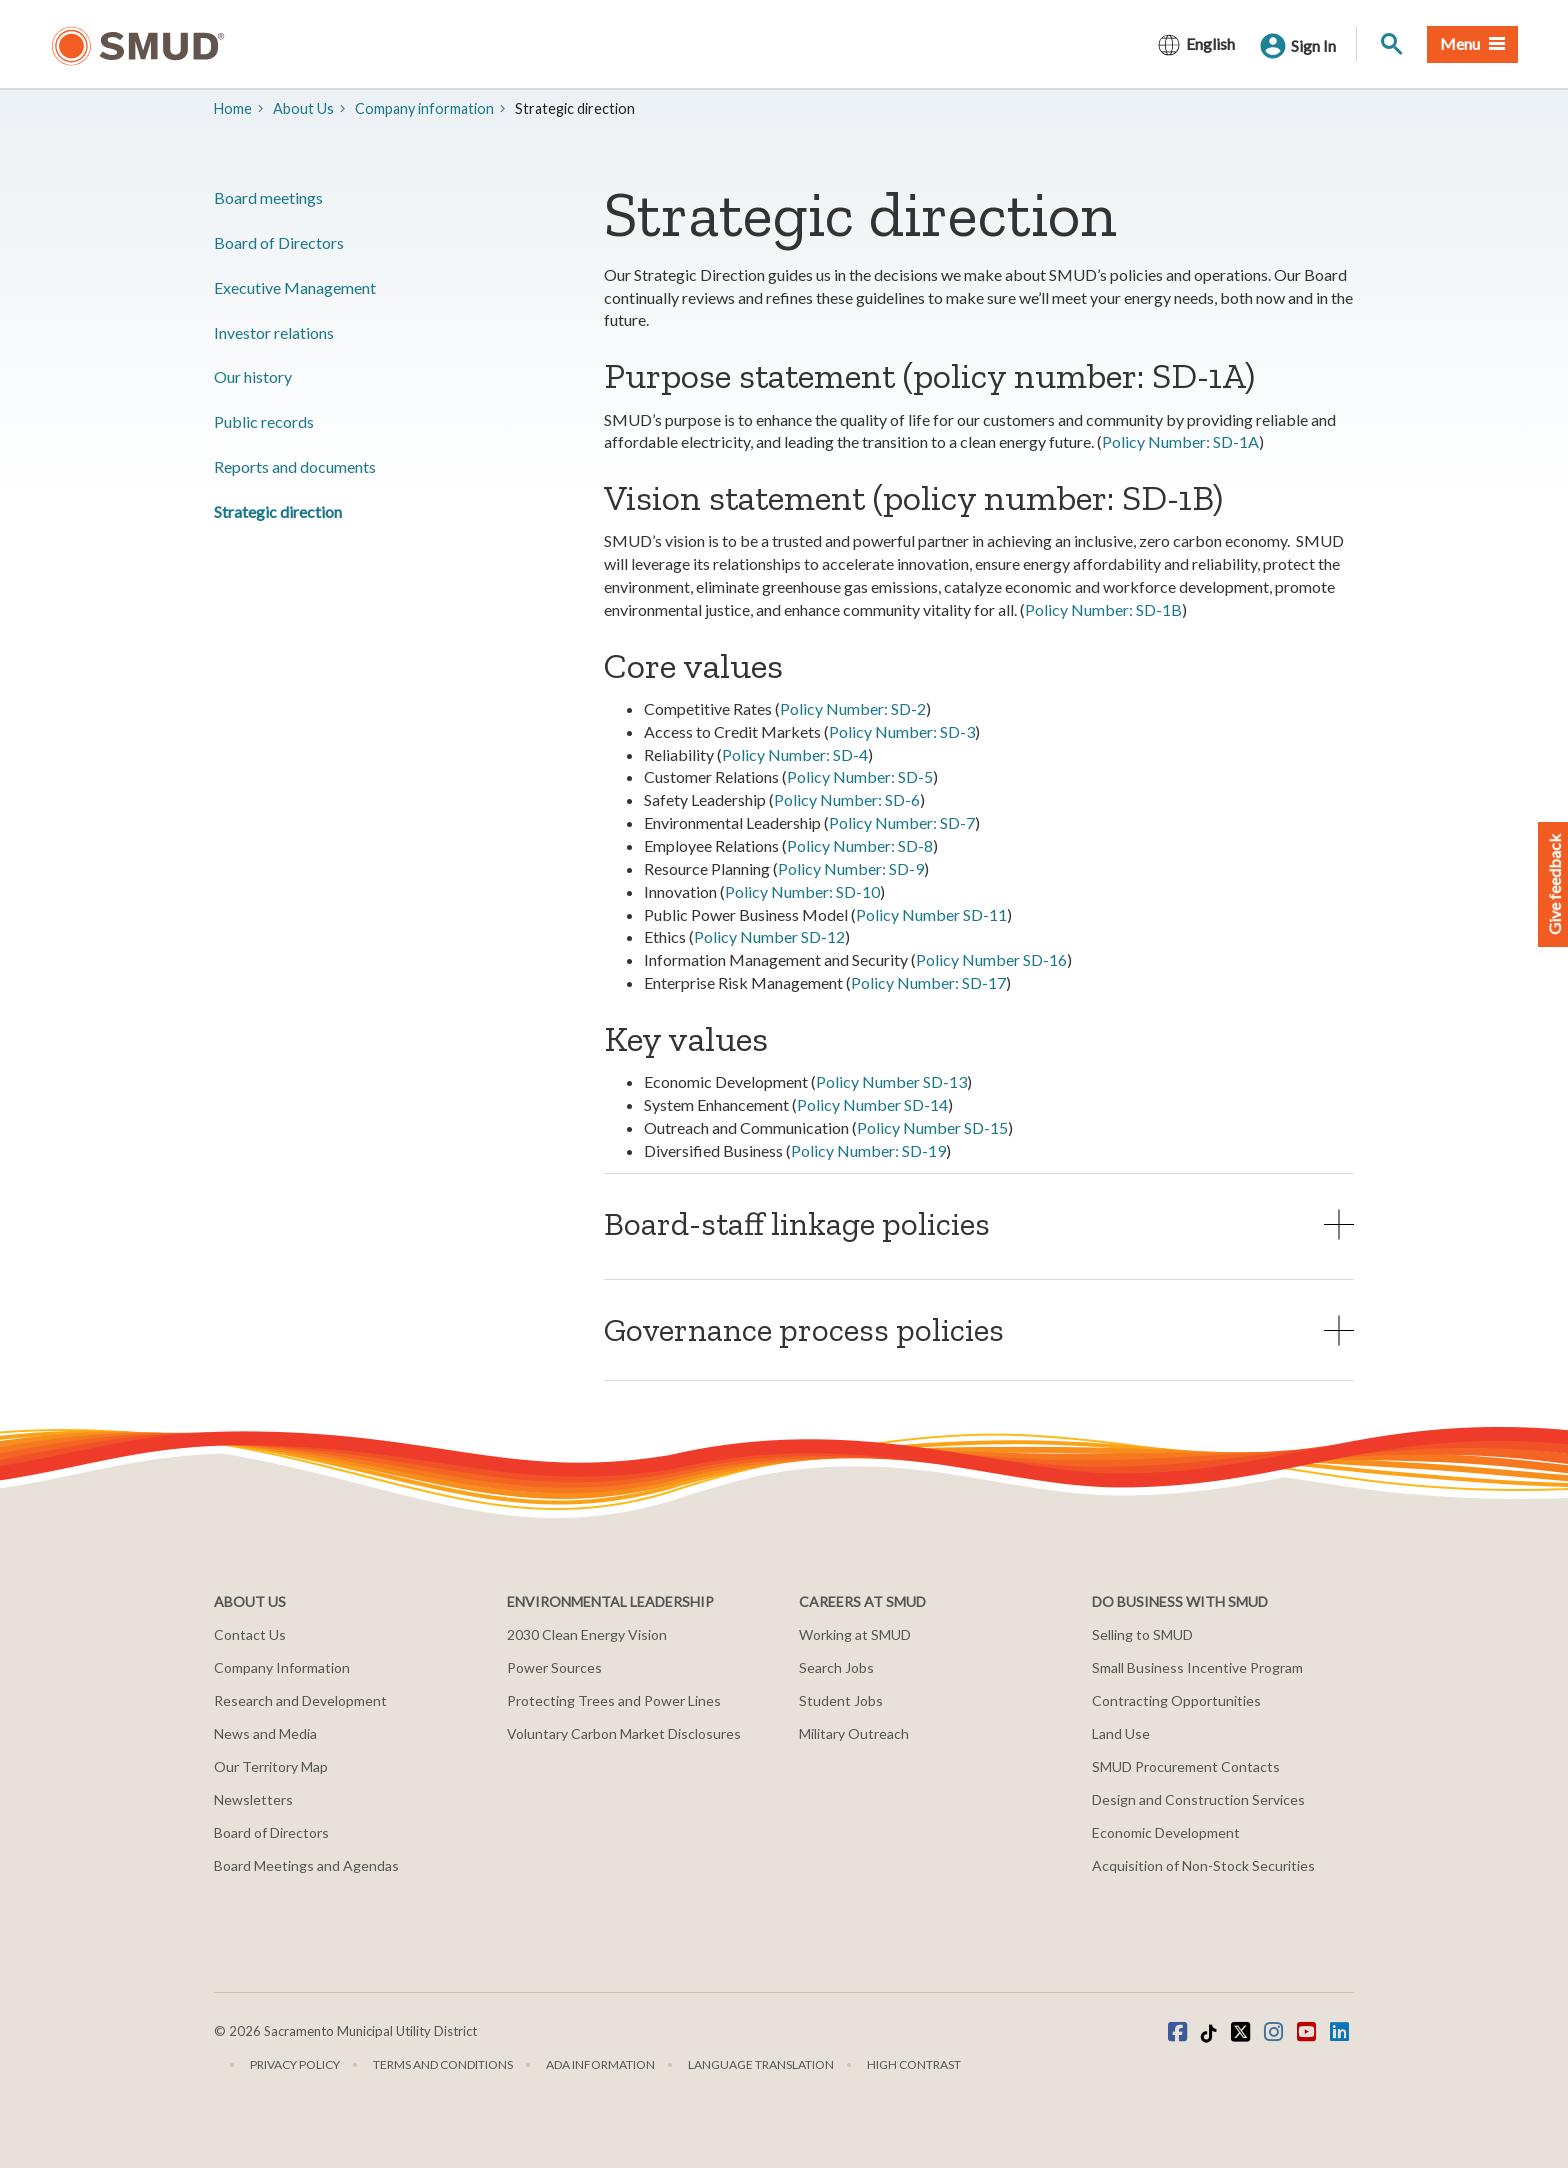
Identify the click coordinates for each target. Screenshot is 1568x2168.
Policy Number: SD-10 (802, 891)
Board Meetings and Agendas (306, 1865)
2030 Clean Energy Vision (587, 1634)
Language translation (761, 2064)
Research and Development (300, 1700)
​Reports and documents (295, 466)
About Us (303, 108)
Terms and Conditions (443, 2064)
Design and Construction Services (1198, 1799)
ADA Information (600, 2064)
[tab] (979, 1223)
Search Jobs (836, 1667)
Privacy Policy (295, 2064)
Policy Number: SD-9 (851, 868)
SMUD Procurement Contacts (1186, 1766)
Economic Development (1166, 1832)
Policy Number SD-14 (872, 1104)
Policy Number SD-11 (931, 914)
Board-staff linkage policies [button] (797, 1223)
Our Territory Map (271, 1766)
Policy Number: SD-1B (1103, 609)
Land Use (1121, 1733)
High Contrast (914, 2064)
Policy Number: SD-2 (853, 708)
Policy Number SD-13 (891, 1081)
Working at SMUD (855, 1634)
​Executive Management (295, 287)
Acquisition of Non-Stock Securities (1203, 1865)
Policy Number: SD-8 (860, 845)
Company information (424, 108)
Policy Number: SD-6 (847, 799)
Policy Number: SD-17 (928, 982)
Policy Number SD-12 (769, 936)
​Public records (264, 421)
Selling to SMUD (1142, 1634)
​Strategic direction (278, 511)
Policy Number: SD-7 (902, 822)
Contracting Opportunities (1176, 1700)
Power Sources (554, 1667)
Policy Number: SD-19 (868, 1150)
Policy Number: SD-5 (860, 776)
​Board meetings (268, 197)
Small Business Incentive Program (1197, 1667)
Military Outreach (854, 1733)
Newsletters (253, 1799)
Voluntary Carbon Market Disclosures (624, 1733)
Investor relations (274, 332)
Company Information (282, 1667)
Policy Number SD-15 (932, 1127)
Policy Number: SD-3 (902, 731)
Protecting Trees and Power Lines (614, 1700)
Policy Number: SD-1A (1180, 441)
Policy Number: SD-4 (795, 754)
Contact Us (250, 1634)
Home (233, 108)
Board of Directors (279, 242)
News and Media (265, 1733)
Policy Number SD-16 (991, 959)
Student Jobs (841, 1700)
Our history (253, 376)
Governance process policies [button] (804, 1329)
